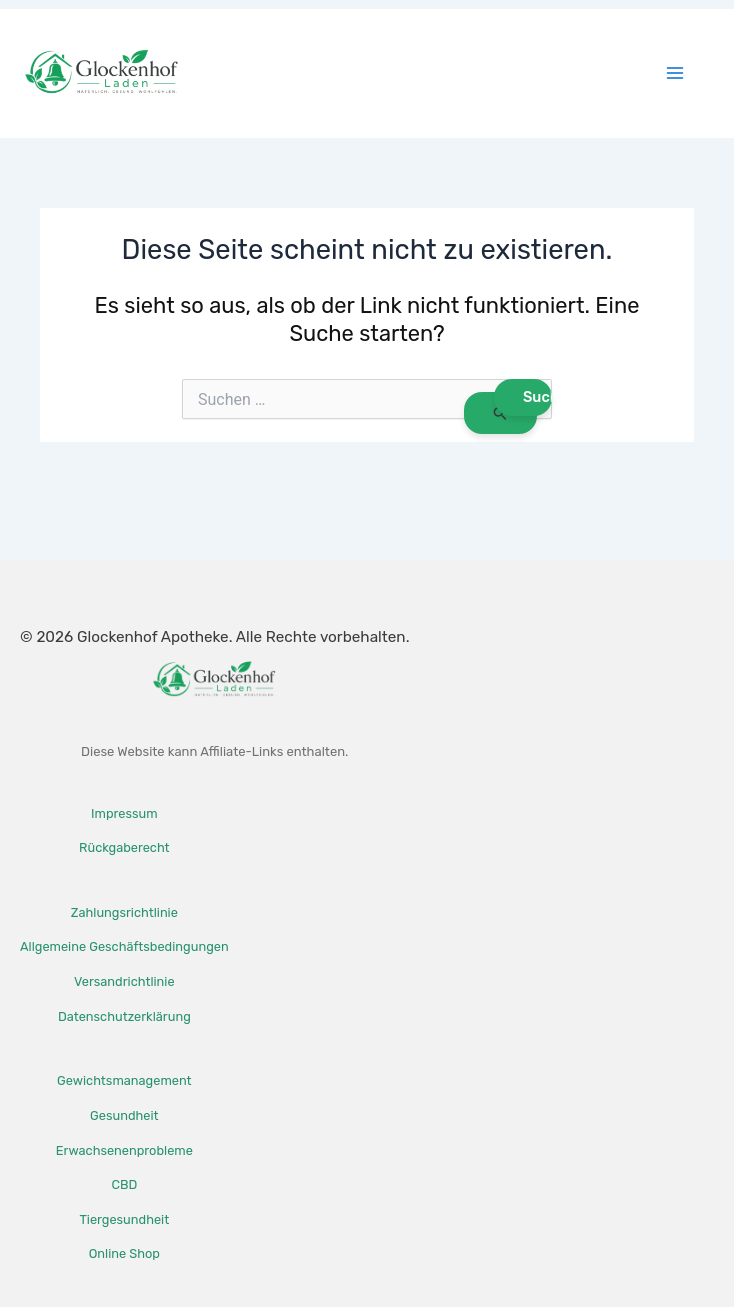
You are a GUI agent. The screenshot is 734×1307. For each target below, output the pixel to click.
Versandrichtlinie (124, 981)
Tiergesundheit (124, 1219)
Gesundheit (124, 1115)
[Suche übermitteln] (500, 413)
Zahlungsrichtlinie (124, 912)
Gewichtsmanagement (124, 1080)
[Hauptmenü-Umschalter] (675, 73)
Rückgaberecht (124, 847)
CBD (124, 1184)
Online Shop (124, 1253)
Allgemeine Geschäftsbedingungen (124, 946)
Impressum (124, 813)
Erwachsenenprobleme (124, 1150)
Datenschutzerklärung (124, 1016)
